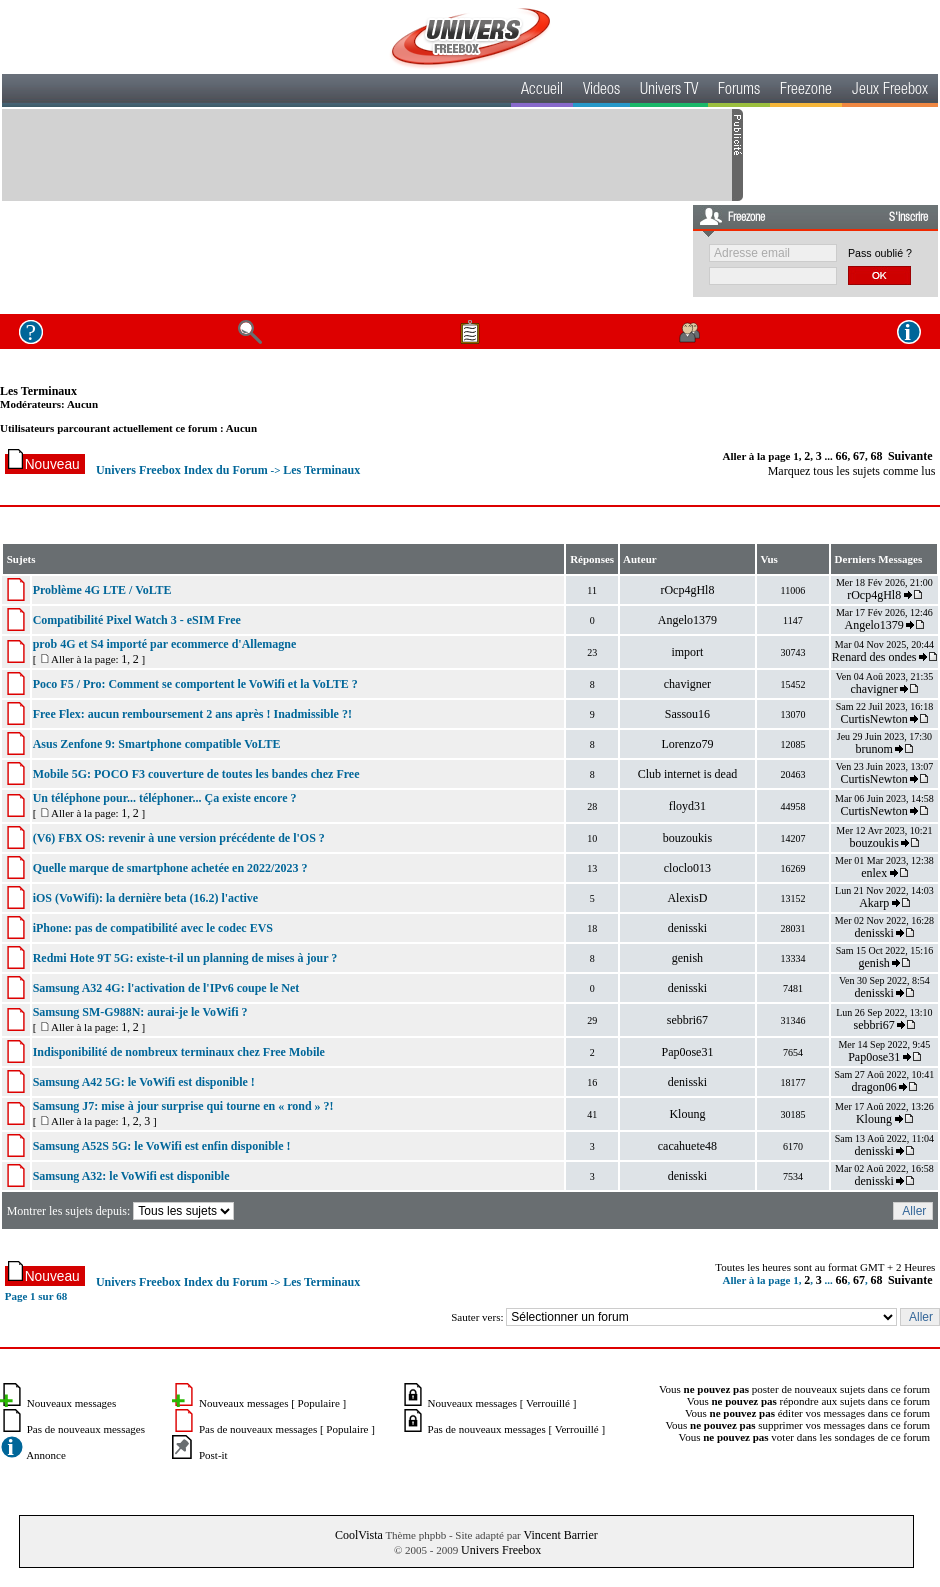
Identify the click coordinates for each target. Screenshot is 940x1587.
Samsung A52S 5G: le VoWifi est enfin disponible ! (162, 1146)
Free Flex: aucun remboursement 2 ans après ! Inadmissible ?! (192, 714)
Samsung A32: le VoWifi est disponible (131, 1176)
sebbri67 (687, 1020)
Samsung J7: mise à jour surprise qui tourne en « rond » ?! (183, 1106)
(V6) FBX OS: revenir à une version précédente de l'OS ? (179, 838)
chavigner (687, 684)
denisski (687, 928)
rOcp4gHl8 (687, 590)
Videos (601, 91)
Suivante (910, 456)
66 (841, 456)
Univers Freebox (501, 1550)
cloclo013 (687, 868)
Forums (739, 91)
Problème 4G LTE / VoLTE (102, 590)
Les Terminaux (38, 391)
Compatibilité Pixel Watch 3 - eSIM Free (137, 620)
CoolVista (359, 1535)
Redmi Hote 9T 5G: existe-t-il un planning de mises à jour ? (185, 958)
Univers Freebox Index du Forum (182, 470)
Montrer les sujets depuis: (122, 1211)
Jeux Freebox (890, 91)
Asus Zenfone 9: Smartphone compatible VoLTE (157, 744)
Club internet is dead (688, 774)
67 (859, 456)
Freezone (806, 91)
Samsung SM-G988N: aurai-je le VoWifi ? (140, 1012)
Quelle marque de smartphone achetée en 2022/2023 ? (170, 868)
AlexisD (687, 898)
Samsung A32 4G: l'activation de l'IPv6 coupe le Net (166, 988)
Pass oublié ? (880, 253)
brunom (873, 749)
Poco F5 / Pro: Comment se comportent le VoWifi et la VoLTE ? (195, 684)
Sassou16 (687, 714)
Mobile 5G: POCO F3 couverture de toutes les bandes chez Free (196, 774)
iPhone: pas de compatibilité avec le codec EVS (153, 928)
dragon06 (873, 1087)
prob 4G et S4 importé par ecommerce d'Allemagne (165, 644)
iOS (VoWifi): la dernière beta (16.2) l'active (145, 898)
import (687, 652)
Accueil (542, 91)
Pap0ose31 (687, 1052)
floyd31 (687, 806)
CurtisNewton (873, 719)
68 (876, 456)
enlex (874, 873)
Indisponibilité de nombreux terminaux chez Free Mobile (179, 1052)
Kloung (687, 1114)
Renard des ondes (874, 657)
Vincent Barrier (560, 1535)
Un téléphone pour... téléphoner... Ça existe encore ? (165, 798)
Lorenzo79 (687, 744)
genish (687, 958)
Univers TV (669, 91)
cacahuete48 (687, 1146)
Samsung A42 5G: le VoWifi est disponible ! (144, 1082)
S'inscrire (908, 218)
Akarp (874, 903)
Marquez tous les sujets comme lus (852, 471)
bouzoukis (687, 838)
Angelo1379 (687, 620)
